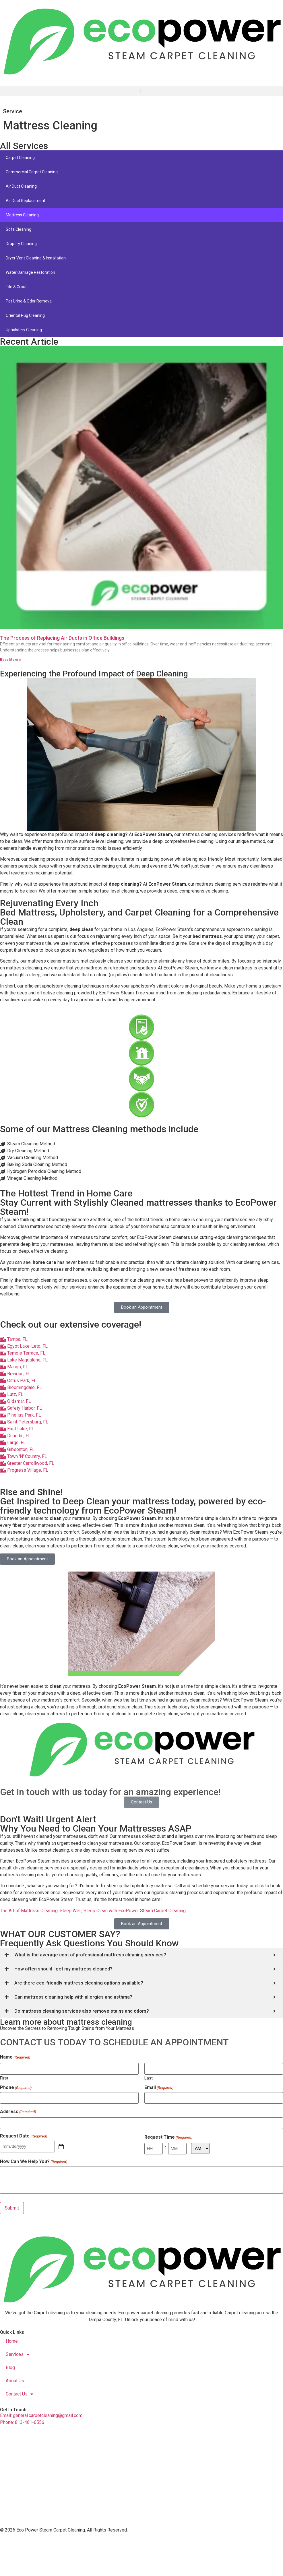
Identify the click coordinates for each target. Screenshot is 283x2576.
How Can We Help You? (33, 2161)
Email (158, 2087)
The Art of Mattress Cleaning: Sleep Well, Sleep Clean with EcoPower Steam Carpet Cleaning (93, 1910)
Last (148, 2077)
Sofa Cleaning (18, 229)
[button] (141, 91)
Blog (10, 2367)
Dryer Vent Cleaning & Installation (36, 258)
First (4, 2077)
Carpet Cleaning (20, 157)
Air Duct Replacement (25, 200)
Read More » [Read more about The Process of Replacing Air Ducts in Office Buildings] (10, 660)
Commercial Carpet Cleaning (32, 172)
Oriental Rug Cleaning (25, 315)
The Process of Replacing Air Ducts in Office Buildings (62, 638)
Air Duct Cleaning (21, 186)
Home (12, 2341)
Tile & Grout (16, 286)
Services (17, 2354)
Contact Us (19, 2394)
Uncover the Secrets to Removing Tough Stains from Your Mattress (67, 2028)
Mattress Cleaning (22, 215)
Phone (16, 2087)
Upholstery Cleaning (24, 329)
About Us (15, 2380)
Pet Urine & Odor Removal (29, 301)
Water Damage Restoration (30, 272)
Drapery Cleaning (21, 243)
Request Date (23, 2136)
